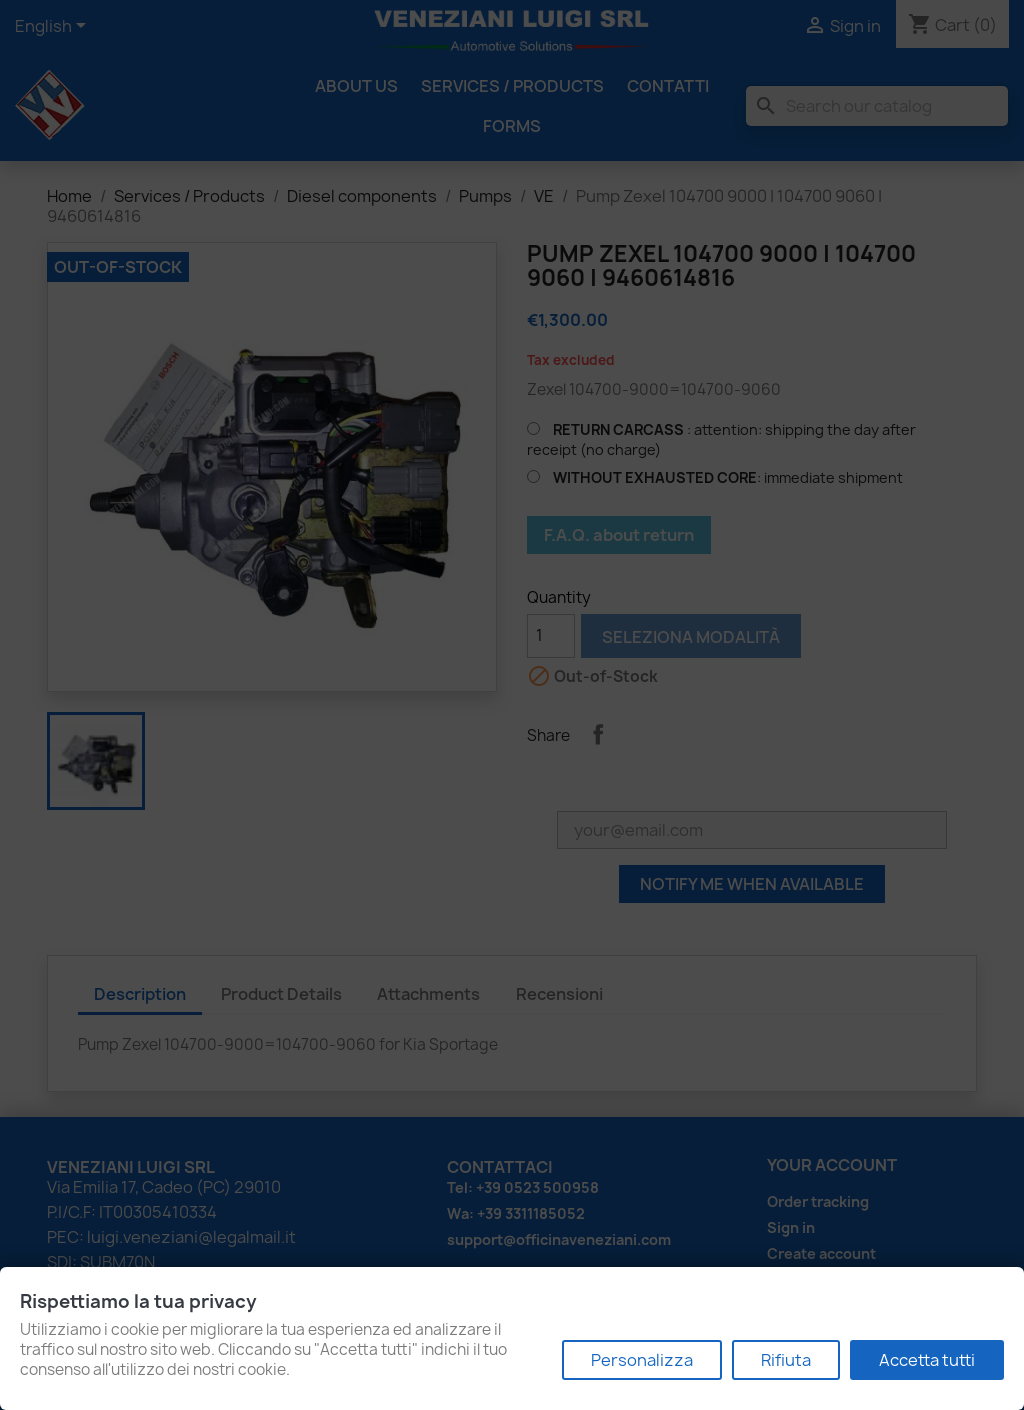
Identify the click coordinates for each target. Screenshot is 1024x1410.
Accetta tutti (927, 1360)
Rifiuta (786, 1360)
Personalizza (642, 1360)
